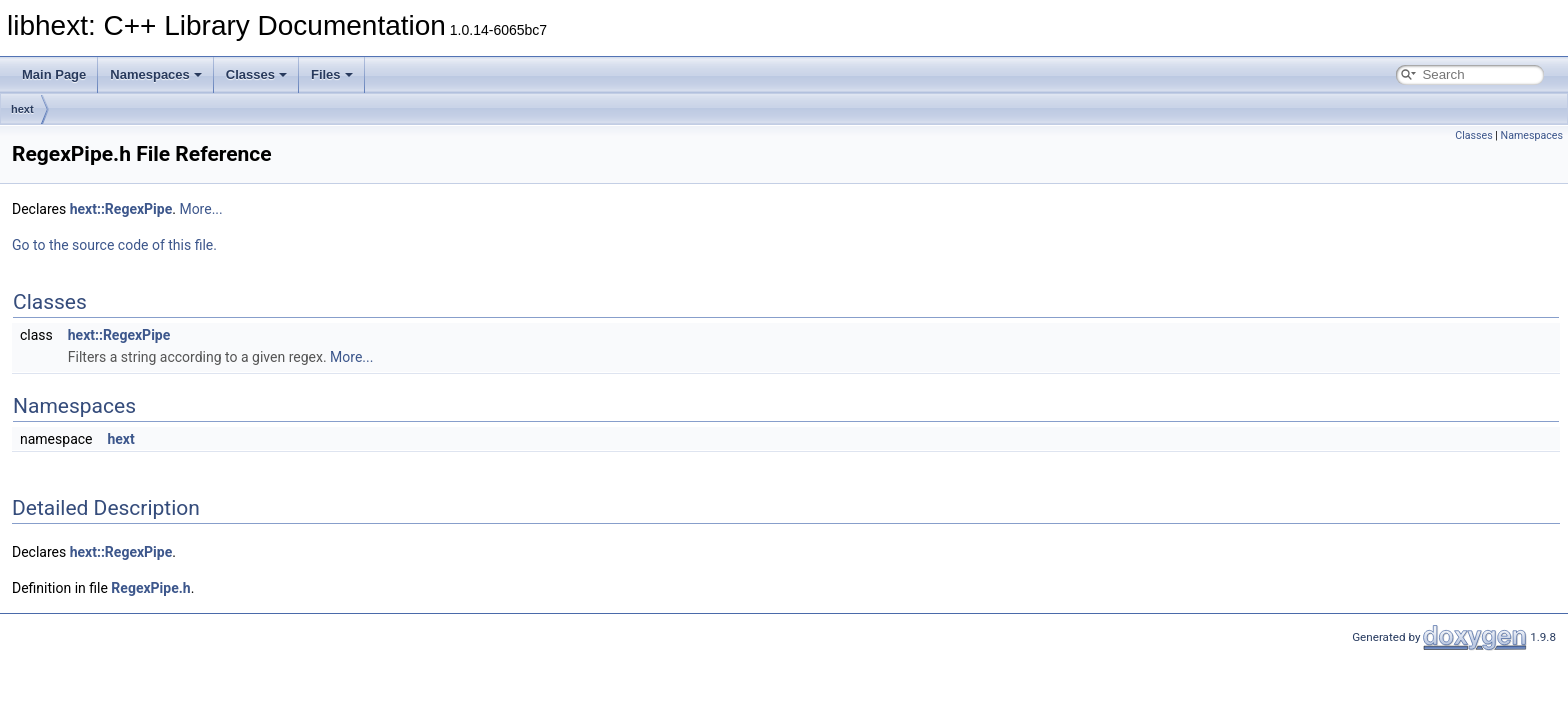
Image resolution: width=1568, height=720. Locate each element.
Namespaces (156, 74)
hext (22, 109)
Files (332, 74)
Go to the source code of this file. (114, 245)
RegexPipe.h (150, 588)
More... (200, 209)
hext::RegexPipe (121, 209)
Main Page (54, 74)
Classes (256, 74)
